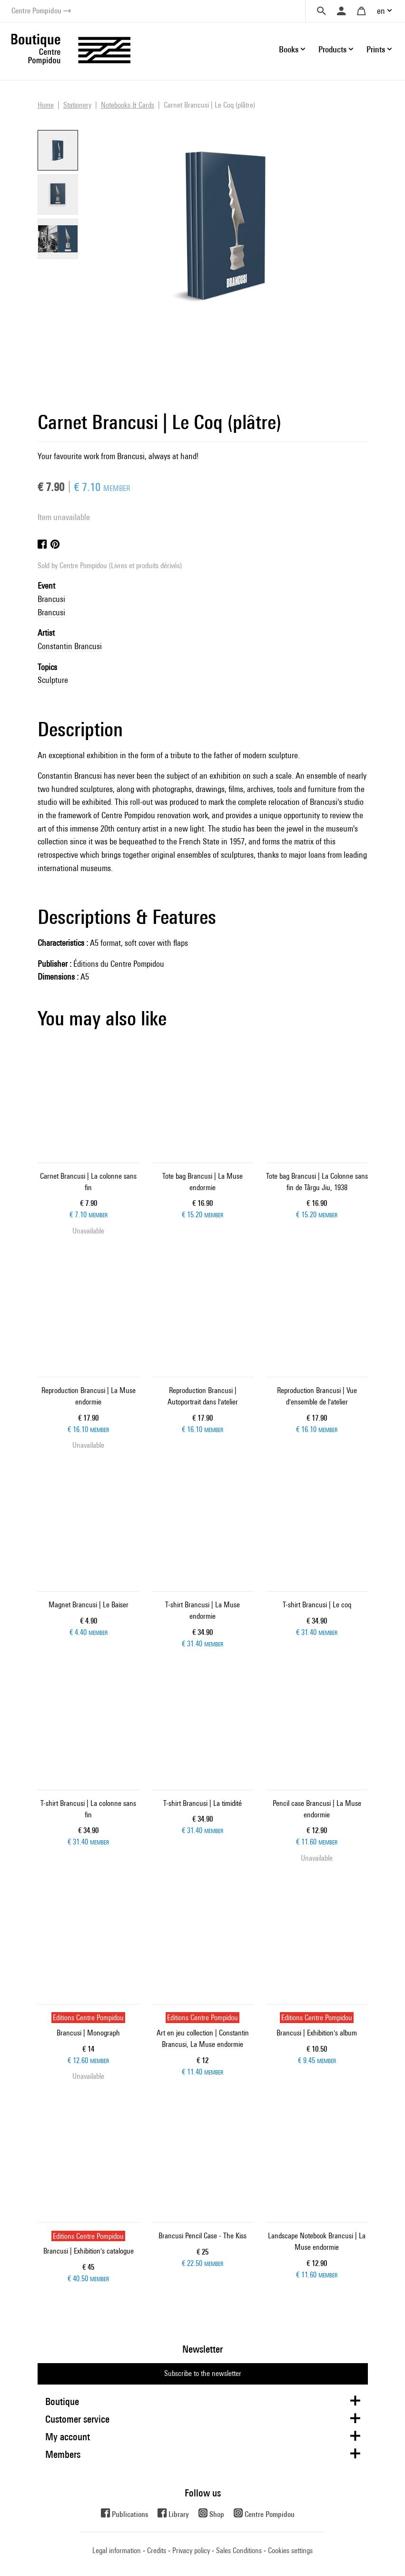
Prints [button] (375, 49)
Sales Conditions (239, 2550)
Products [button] (332, 49)
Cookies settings (290, 2550)
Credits (156, 2550)
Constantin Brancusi (70, 646)
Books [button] (288, 49)
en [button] (381, 11)
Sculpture (53, 680)
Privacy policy (191, 2550)
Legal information (116, 2550)
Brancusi (51, 599)
